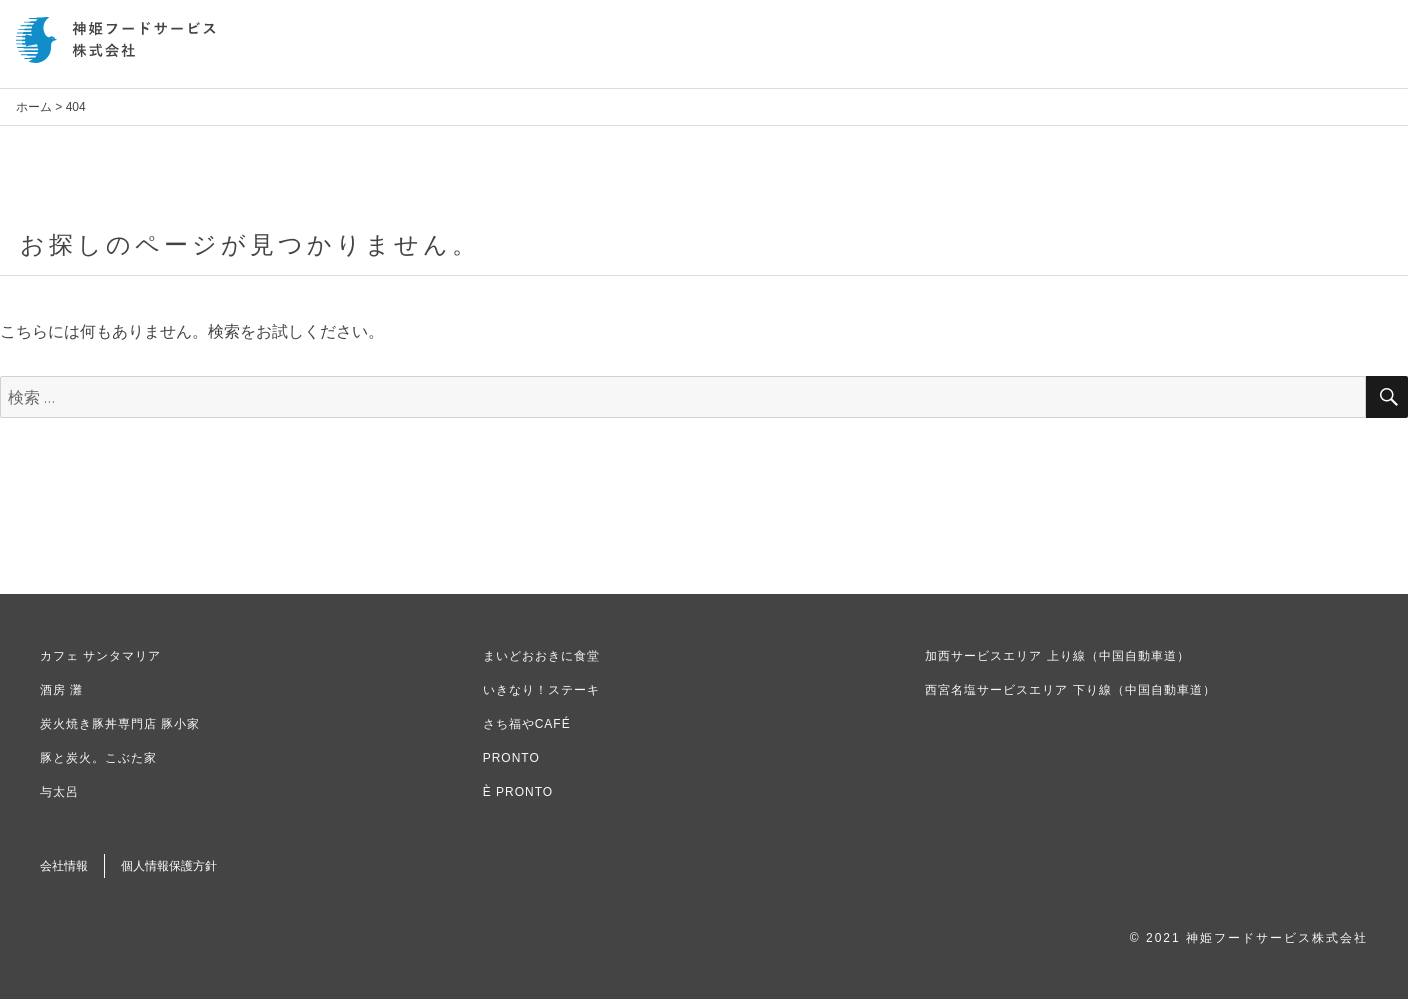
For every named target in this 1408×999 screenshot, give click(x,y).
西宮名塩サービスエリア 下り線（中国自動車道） (1070, 690)
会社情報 (980, 52)
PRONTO (511, 758)
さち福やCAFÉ (527, 724)
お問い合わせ (1319, 52)
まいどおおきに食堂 (541, 656)
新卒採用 (1142, 52)
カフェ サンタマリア (100, 656)
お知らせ (899, 52)
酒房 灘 (61, 690)
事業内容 (1061, 52)
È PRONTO (518, 792)
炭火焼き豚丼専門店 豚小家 (120, 724)
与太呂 (59, 792)
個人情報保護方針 (169, 866)
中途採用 (1223, 52)
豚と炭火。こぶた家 (98, 758)
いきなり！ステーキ (541, 690)
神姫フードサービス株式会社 (116, 40)
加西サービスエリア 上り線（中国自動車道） (1057, 656)
